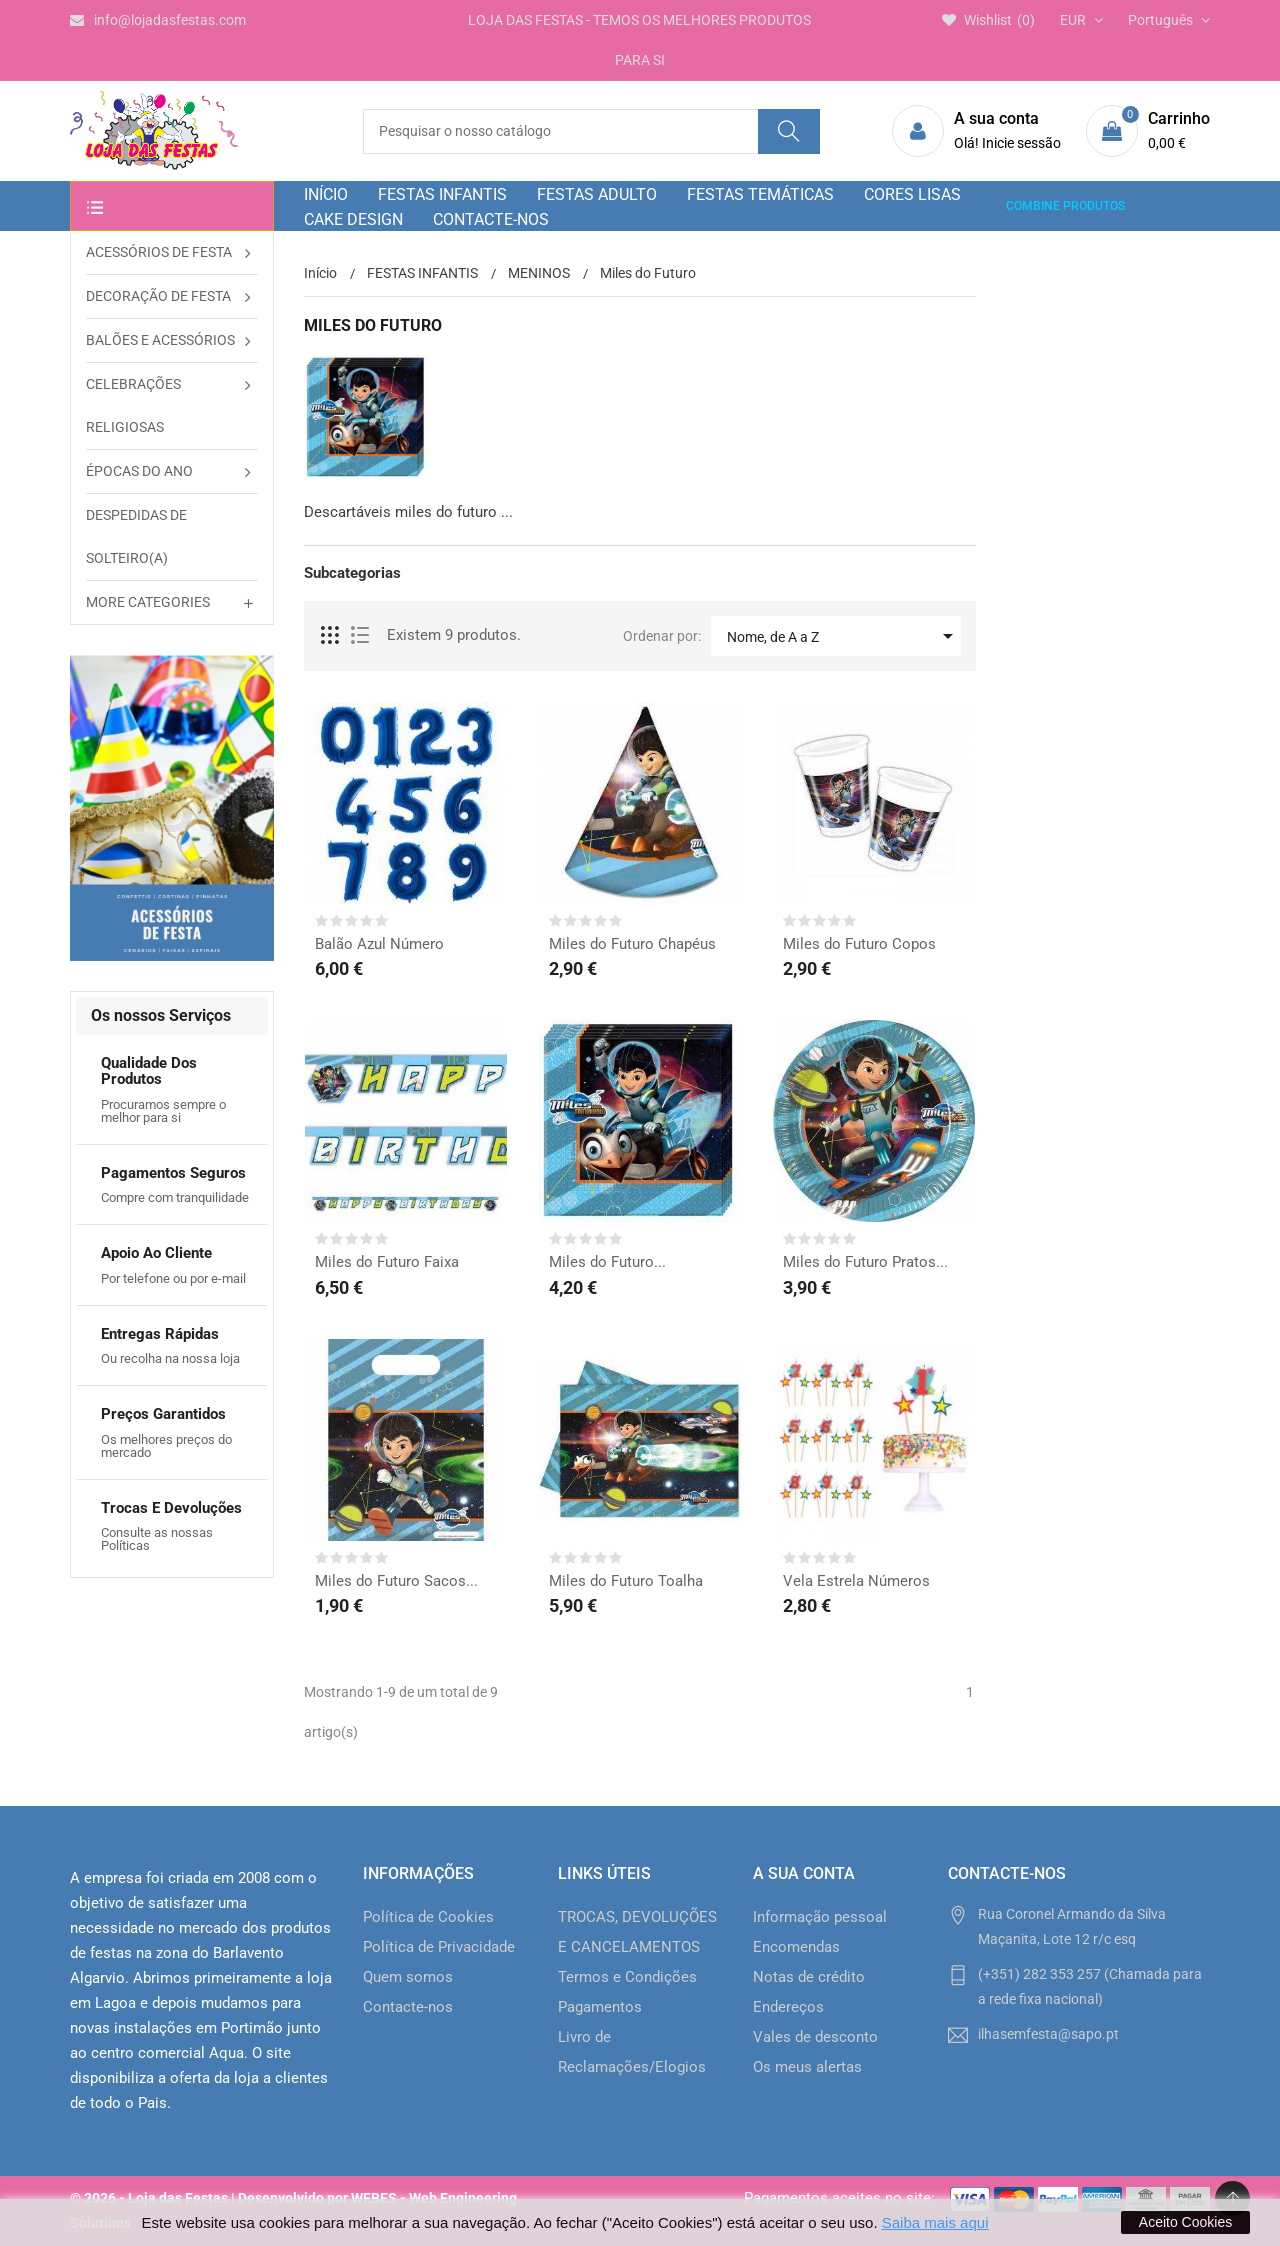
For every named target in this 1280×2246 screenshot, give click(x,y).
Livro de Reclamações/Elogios (632, 2052)
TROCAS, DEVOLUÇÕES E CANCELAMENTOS (637, 1932)
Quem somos (408, 1977)
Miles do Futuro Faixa (387, 1262)
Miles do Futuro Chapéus (632, 944)
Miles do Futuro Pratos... (865, 1262)
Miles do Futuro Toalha (626, 1581)
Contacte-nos (408, 2007)
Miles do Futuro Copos (859, 944)
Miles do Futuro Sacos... (396, 1581)
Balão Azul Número (379, 944)
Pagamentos (600, 2007)
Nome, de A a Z (843, 636)
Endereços (788, 2007)
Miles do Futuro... (607, 1262)
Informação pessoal (820, 1917)
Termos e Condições (627, 1977)
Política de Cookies (428, 1917)
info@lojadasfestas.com (158, 20)
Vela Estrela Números (856, 1581)
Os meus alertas (807, 2067)
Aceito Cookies (1185, 2222)
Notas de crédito (809, 1977)
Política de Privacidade (439, 1947)
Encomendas (796, 1947)
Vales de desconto (815, 2037)
